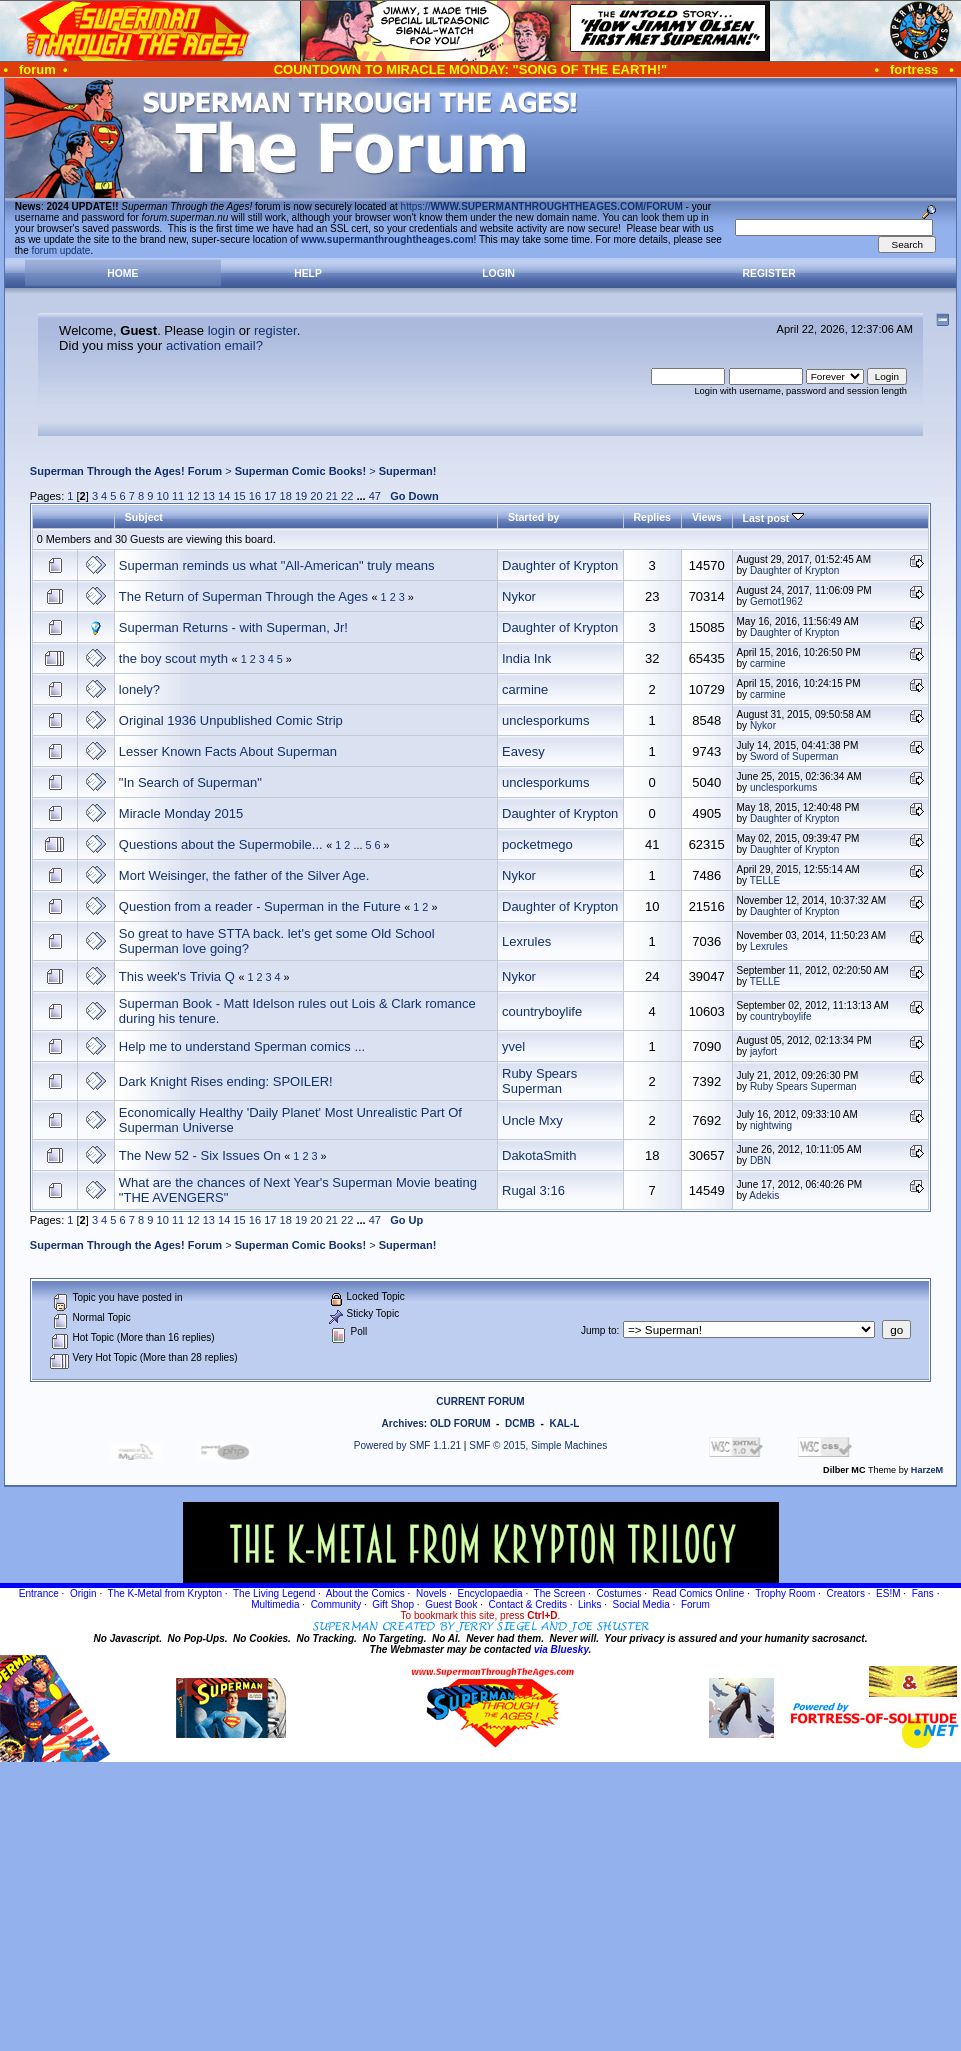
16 (255, 496)
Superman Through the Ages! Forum (126, 471)
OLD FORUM (460, 1423)
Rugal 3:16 (533, 1190)
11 (178, 496)
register (275, 330)
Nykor (519, 596)
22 (347, 496)
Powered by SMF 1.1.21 (407, 1445)
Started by (533, 517)
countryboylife (542, 1011)
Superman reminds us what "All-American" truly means (277, 565)
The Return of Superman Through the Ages (243, 596)
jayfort (763, 1051)
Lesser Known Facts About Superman (228, 751)
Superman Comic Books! (300, 471)
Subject (144, 517)
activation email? (214, 345)
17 (270, 496)
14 (224, 496)
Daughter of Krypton (560, 565)
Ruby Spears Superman (539, 1081)
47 (375, 496)
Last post (774, 518)
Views (707, 517)
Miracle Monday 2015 (181, 813)
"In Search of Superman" (190, 782)
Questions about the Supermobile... (221, 844)
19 (301, 496)
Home (122, 273)
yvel (513, 1046)
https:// (542, 206)
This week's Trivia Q (177, 976)
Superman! (408, 471)
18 (286, 496)
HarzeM (927, 1470)
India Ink (526, 658)
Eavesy (523, 751)
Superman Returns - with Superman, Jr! (233, 627)
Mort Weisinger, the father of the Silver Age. (244, 875)
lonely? (139, 689)
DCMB (520, 1423)
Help (308, 273)
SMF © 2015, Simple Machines (538, 1445)
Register (769, 273)
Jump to (599, 1330)
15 (239, 496)
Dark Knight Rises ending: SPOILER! (226, 1081)
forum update (61, 250)
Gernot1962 (776, 601)
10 (163, 496)
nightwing (771, 1125)
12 (193, 496)
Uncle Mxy (532, 1120)
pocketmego (537, 844)
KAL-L (564, 1423)
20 (316, 496)
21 (332, 496)
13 (209, 496)
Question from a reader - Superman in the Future (260, 906)
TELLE (765, 880)
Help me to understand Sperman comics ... (242, 1046)
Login (498, 273)
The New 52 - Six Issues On (200, 1155)
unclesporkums (545, 720)
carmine (768, 663)
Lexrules (526, 941)
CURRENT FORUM (480, 1401)
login (221, 330)
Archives (403, 1423)
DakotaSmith (539, 1155)
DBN (760, 1160)
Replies (652, 517)
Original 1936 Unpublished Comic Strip (231, 720)
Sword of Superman (794, 756)
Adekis (764, 1195)
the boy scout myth (173, 658)
